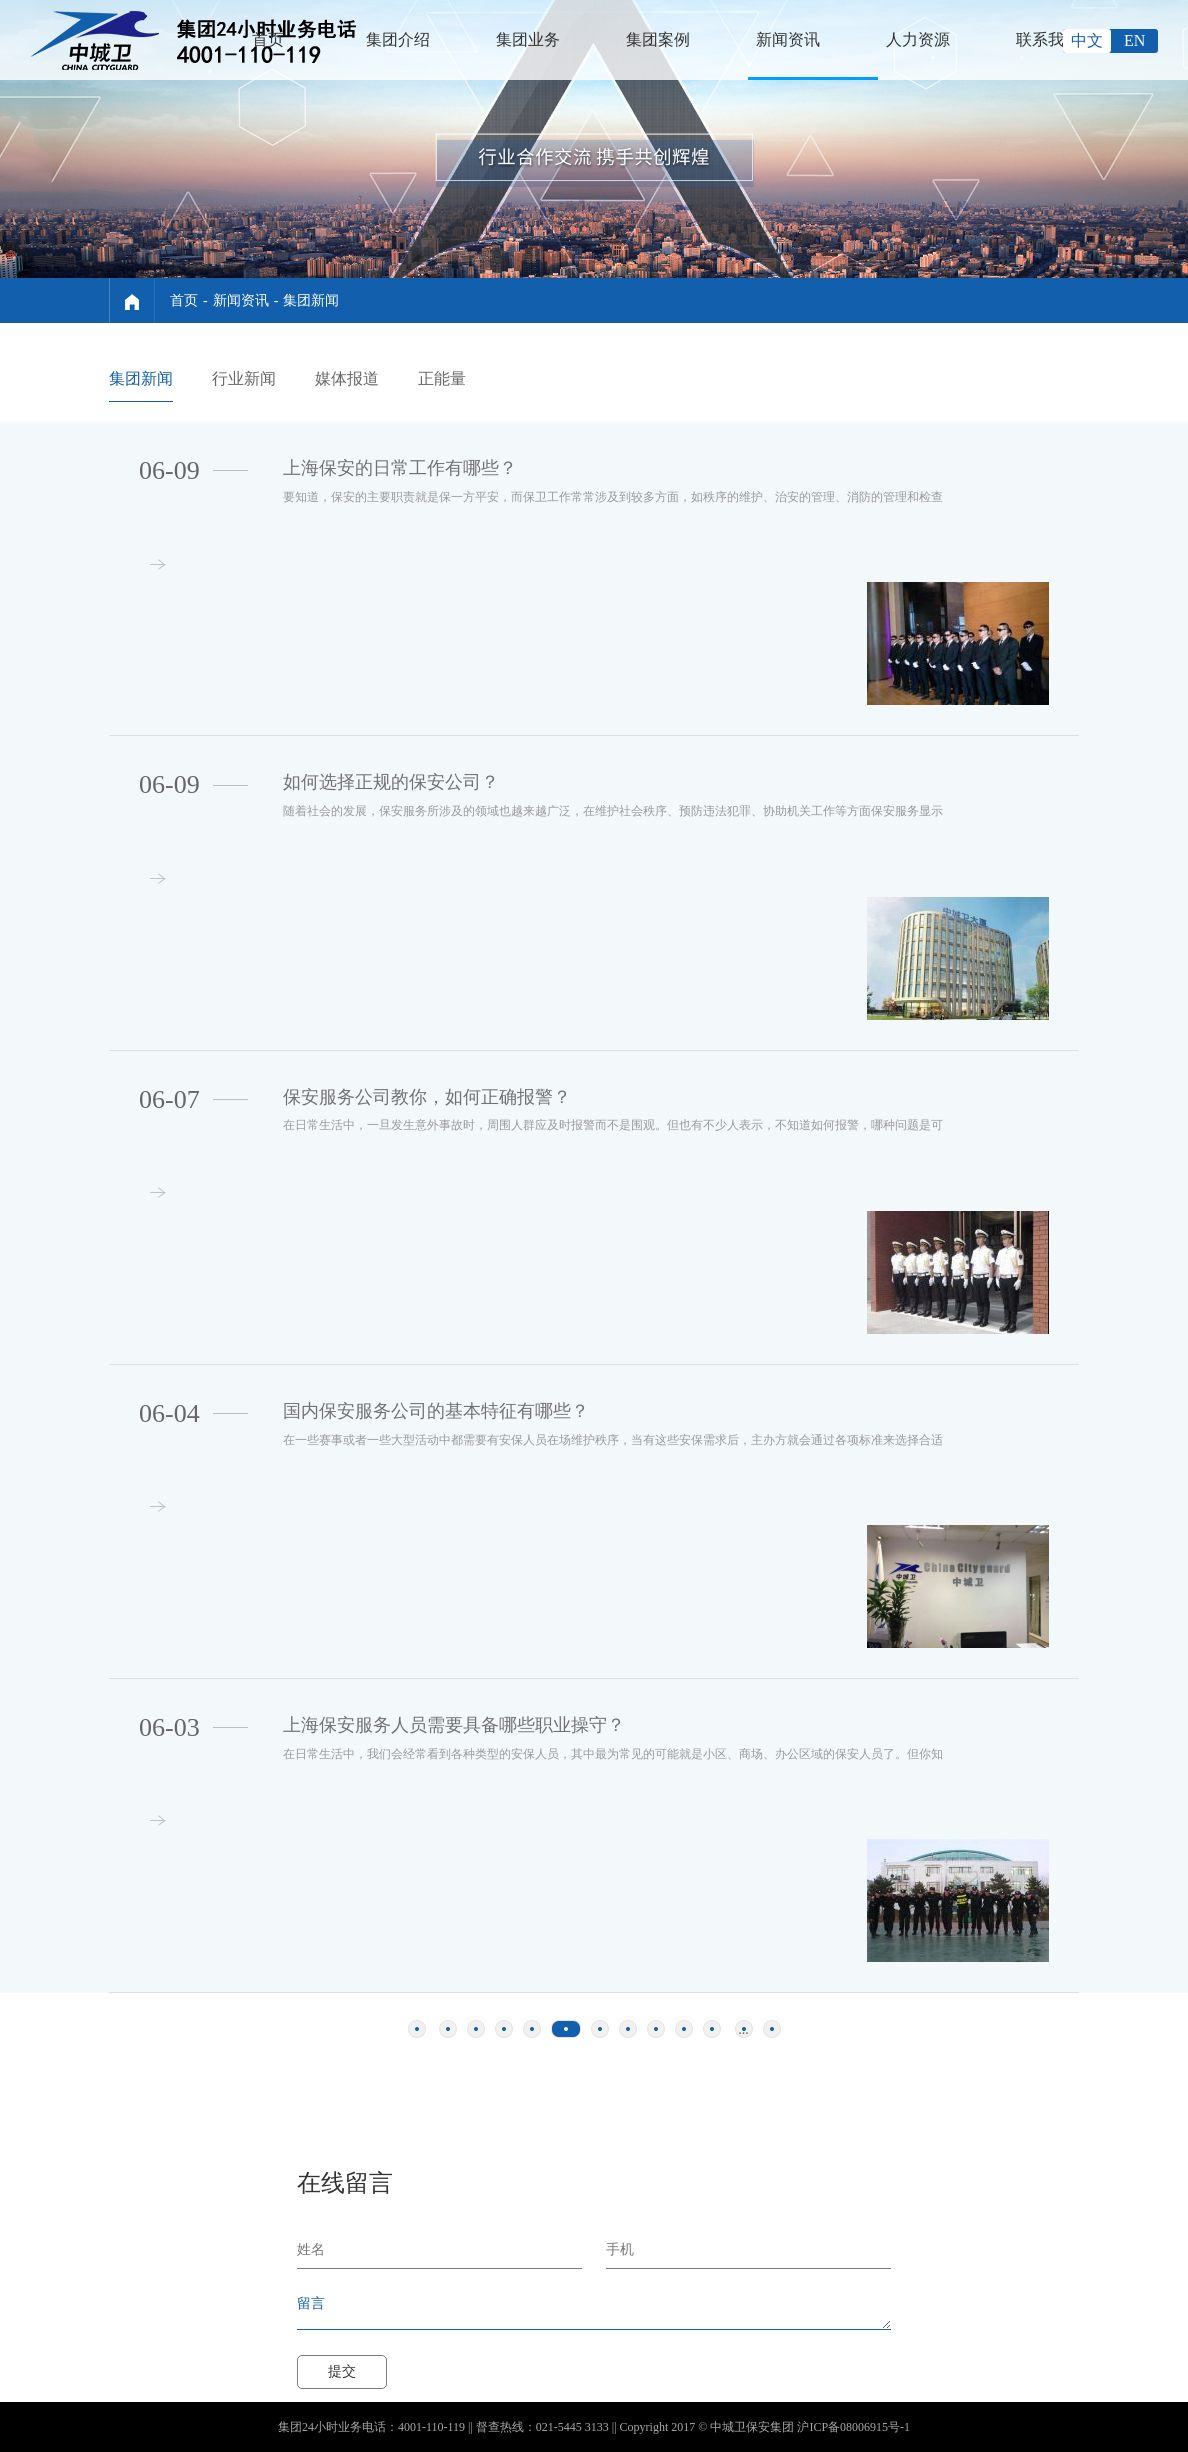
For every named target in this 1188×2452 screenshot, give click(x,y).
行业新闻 (244, 378)
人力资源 (918, 39)
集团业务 (528, 39)
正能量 (442, 378)
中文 (1087, 40)
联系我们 (1048, 39)
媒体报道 (347, 378)
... (743, 2029)
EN (1134, 40)
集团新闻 (311, 300)
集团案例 (658, 39)
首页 (268, 39)
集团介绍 (398, 39)
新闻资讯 (788, 39)
